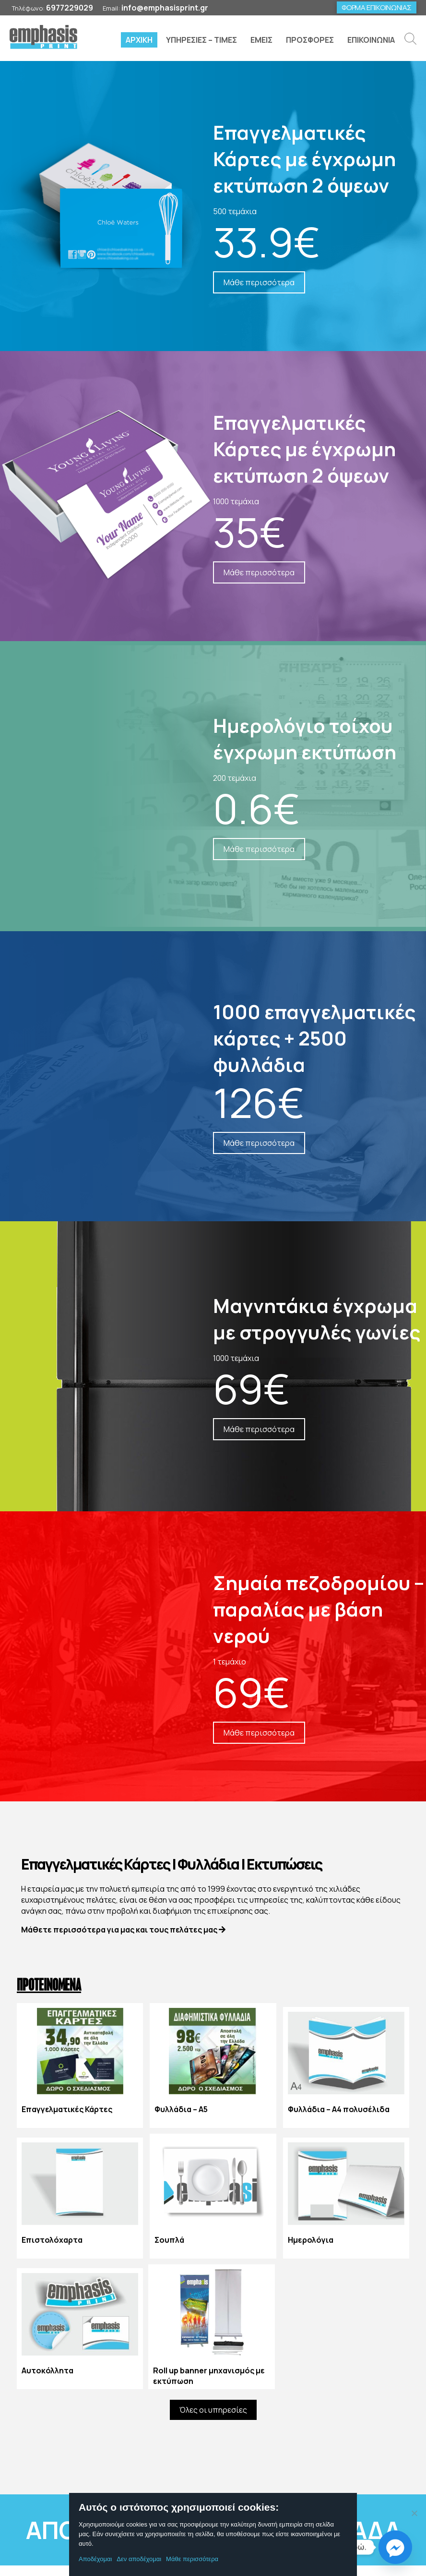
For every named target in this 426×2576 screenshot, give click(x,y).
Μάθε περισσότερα (192, 2559)
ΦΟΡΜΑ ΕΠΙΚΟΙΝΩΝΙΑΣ (377, 7)
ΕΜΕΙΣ (261, 40)
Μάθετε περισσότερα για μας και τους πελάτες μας (123, 1930)
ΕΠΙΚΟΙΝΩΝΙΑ (371, 40)
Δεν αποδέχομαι (139, 2559)
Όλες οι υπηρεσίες (213, 2410)
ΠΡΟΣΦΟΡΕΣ (310, 40)
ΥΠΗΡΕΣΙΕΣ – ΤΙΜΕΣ (201, 40)
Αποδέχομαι (95, 2559)
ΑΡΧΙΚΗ (139, 40)
